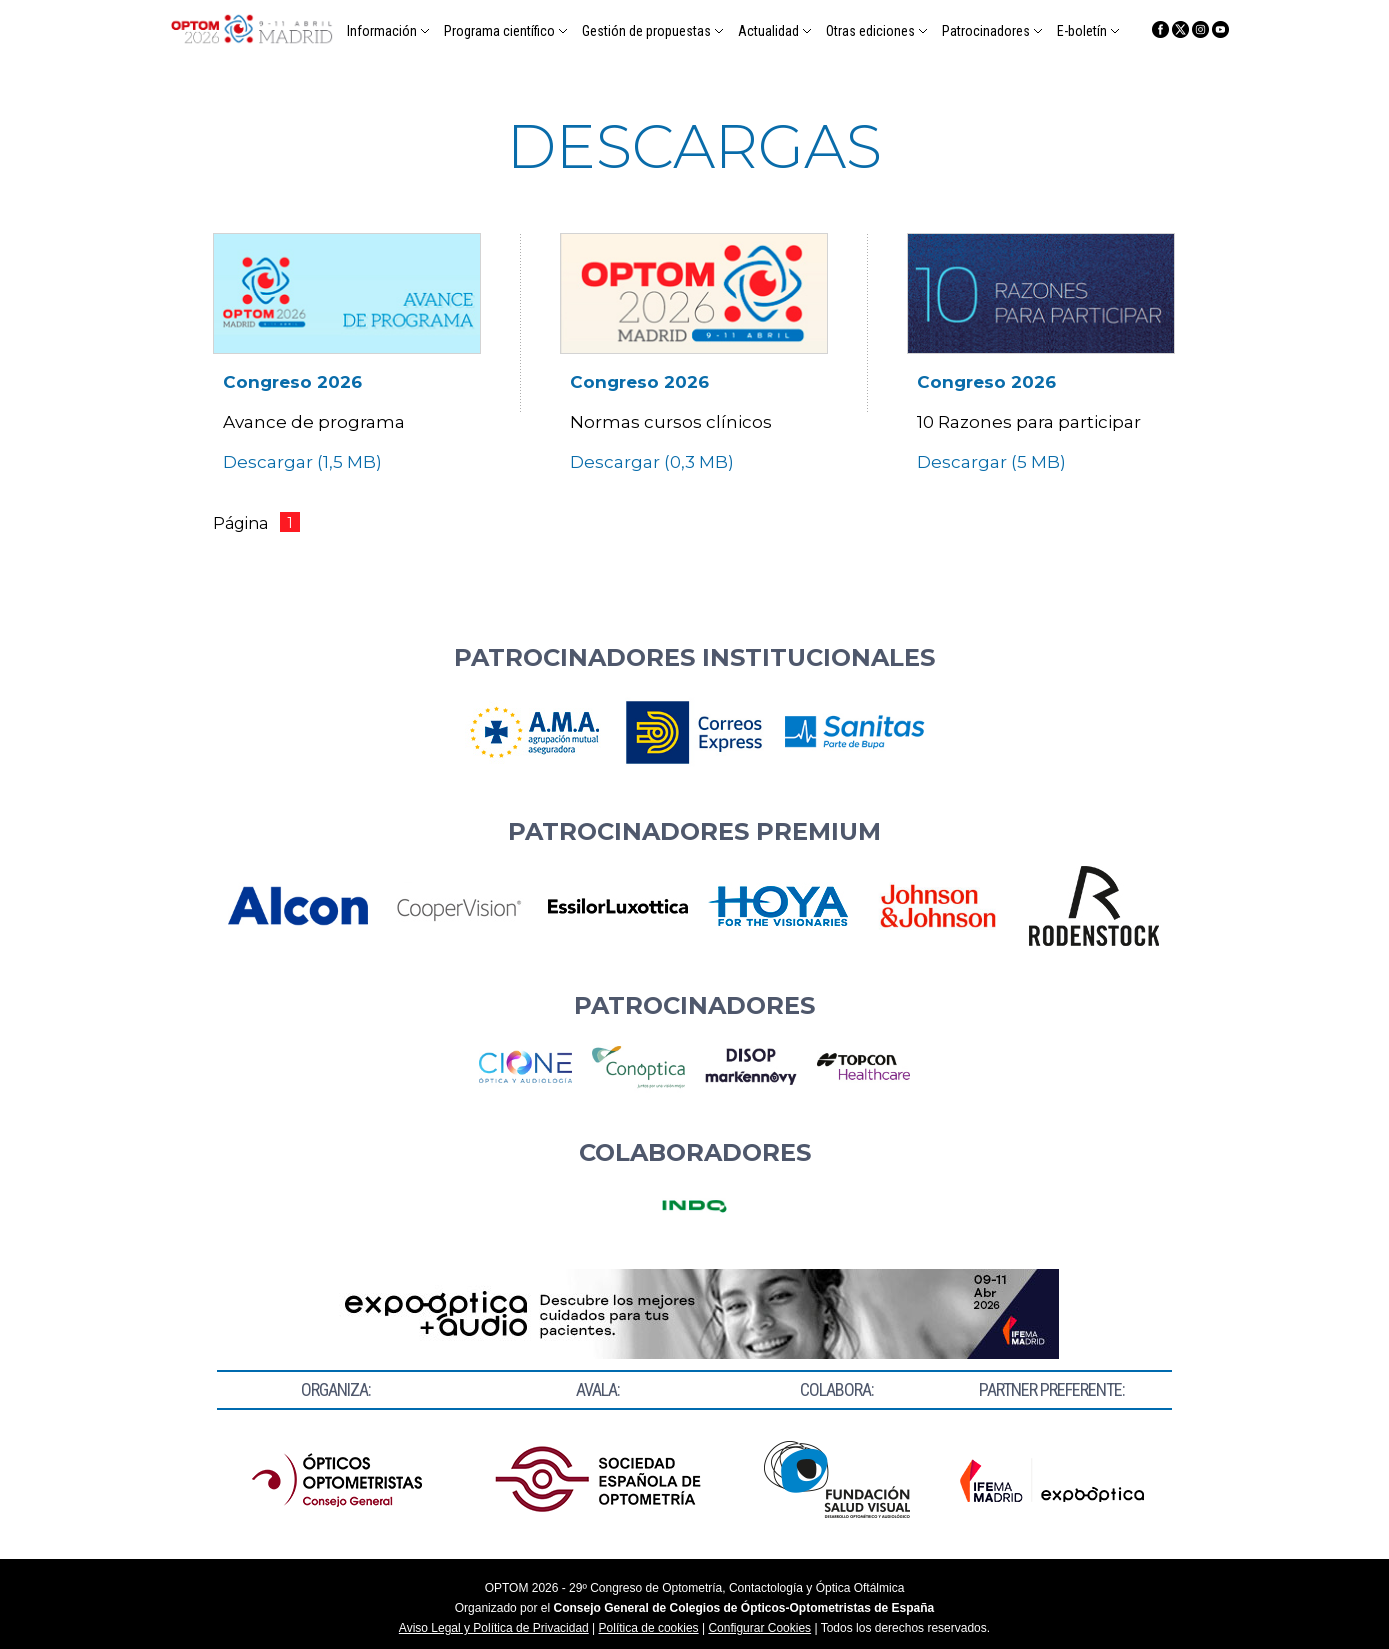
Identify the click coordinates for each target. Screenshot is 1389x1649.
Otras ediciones (870, 31)
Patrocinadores (986, 31)
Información (382, 31)
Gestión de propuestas (646, 31)
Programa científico (499, 31)
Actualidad (768, 31)
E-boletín (1082, 31)
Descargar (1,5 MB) (304, 462)
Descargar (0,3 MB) (654, 462)
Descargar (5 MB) (993, 462)
